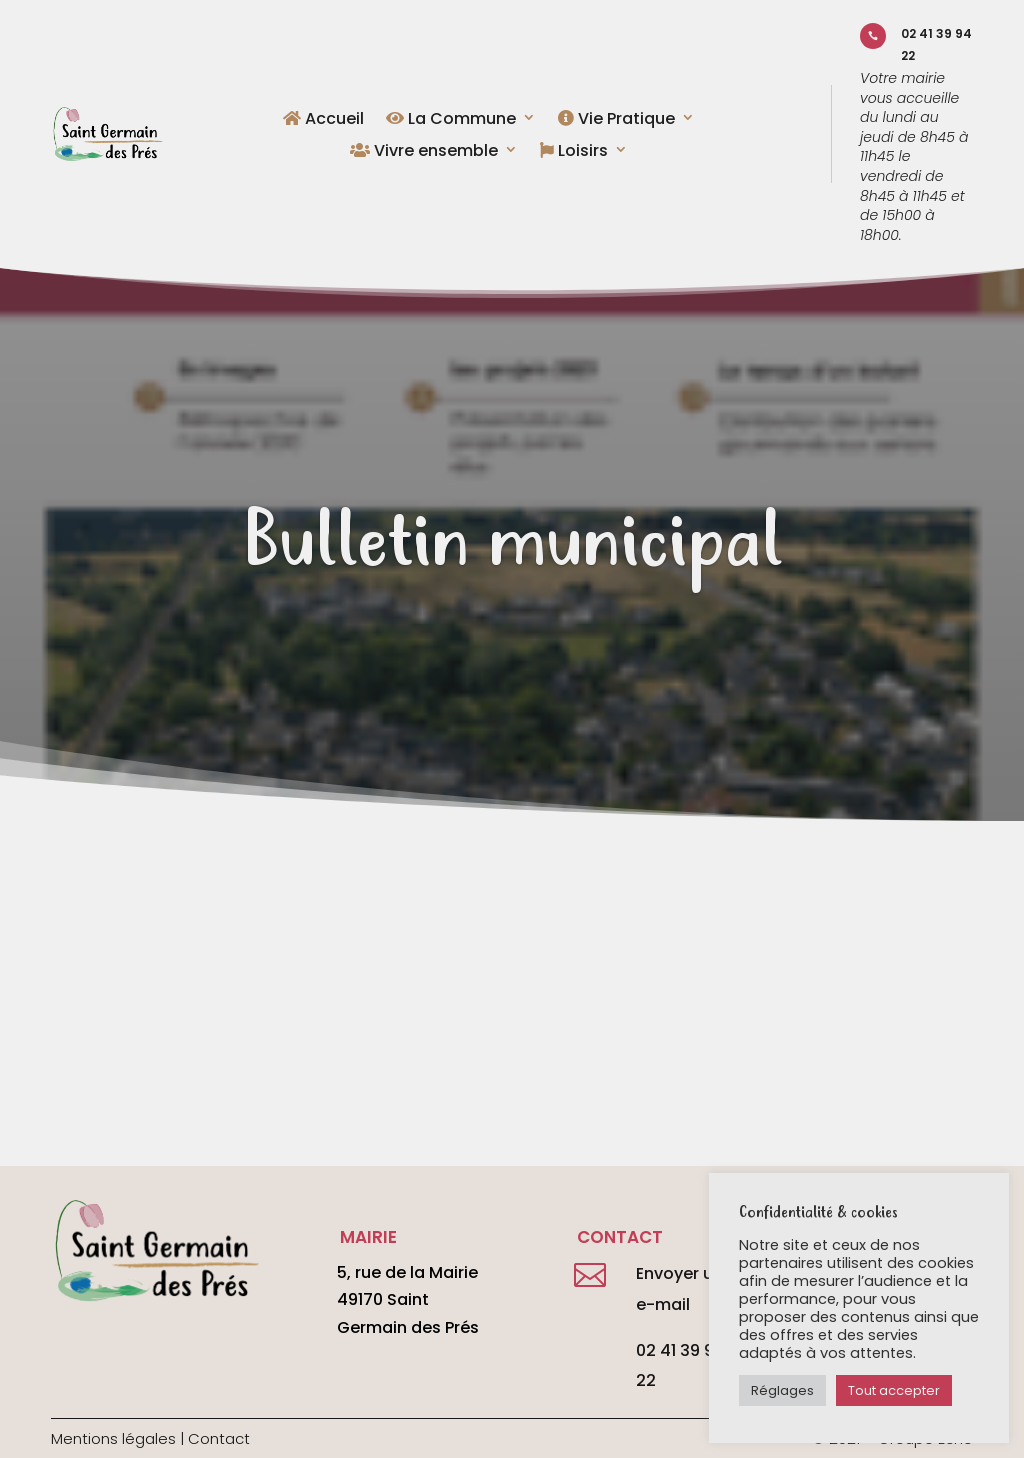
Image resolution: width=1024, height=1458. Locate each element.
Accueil (323, 120)
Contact (219, 1438)
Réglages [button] (782, 1390)
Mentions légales (113, 1438)
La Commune (451, 120)
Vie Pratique (616, 120)
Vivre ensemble (424, 152)
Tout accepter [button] (894, 1390)
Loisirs (574, 152)
